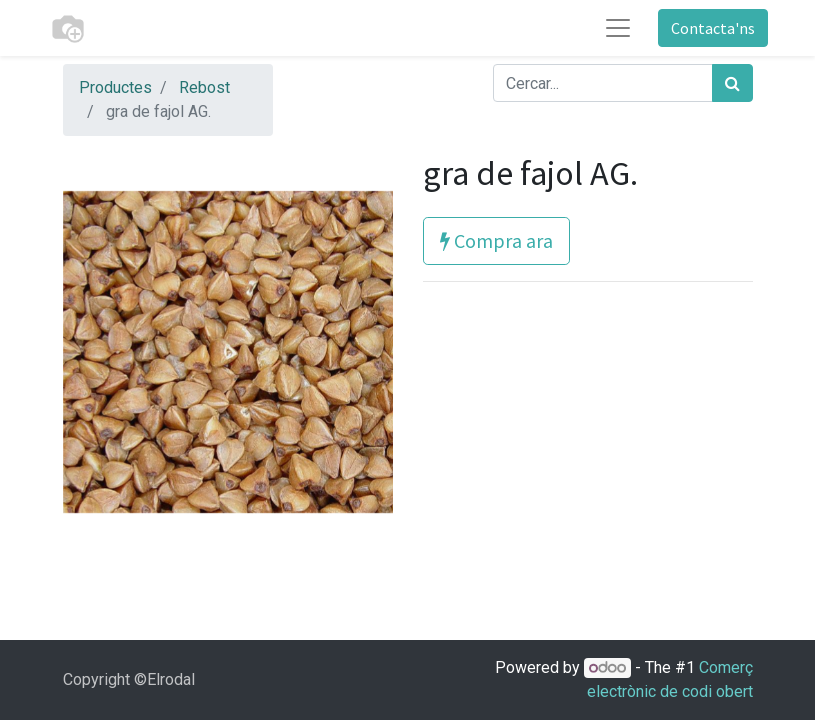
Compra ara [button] (496, 240)
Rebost (204, 87)
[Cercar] (732, 83)
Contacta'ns (713, 28)
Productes (115, 87)
